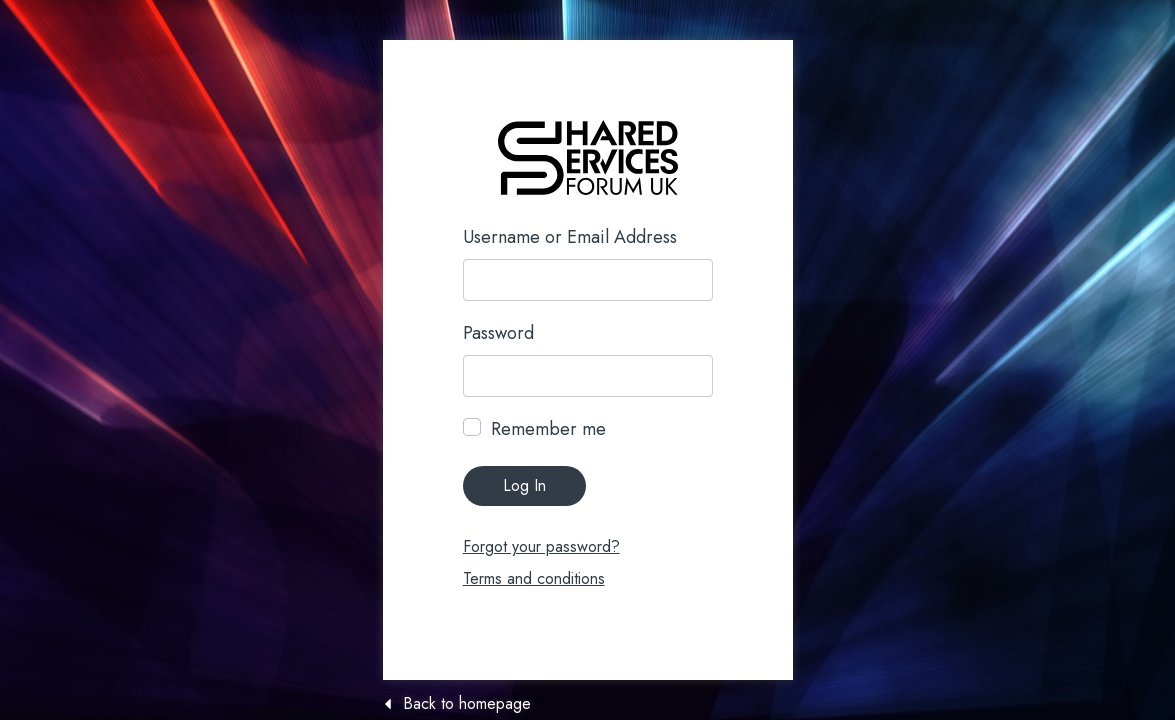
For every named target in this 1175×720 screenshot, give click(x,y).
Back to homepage (467, 704)
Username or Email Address (570, 237)
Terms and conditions (534, 578)
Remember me (548, 429)
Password (498, 333)
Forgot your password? (541, 546)
